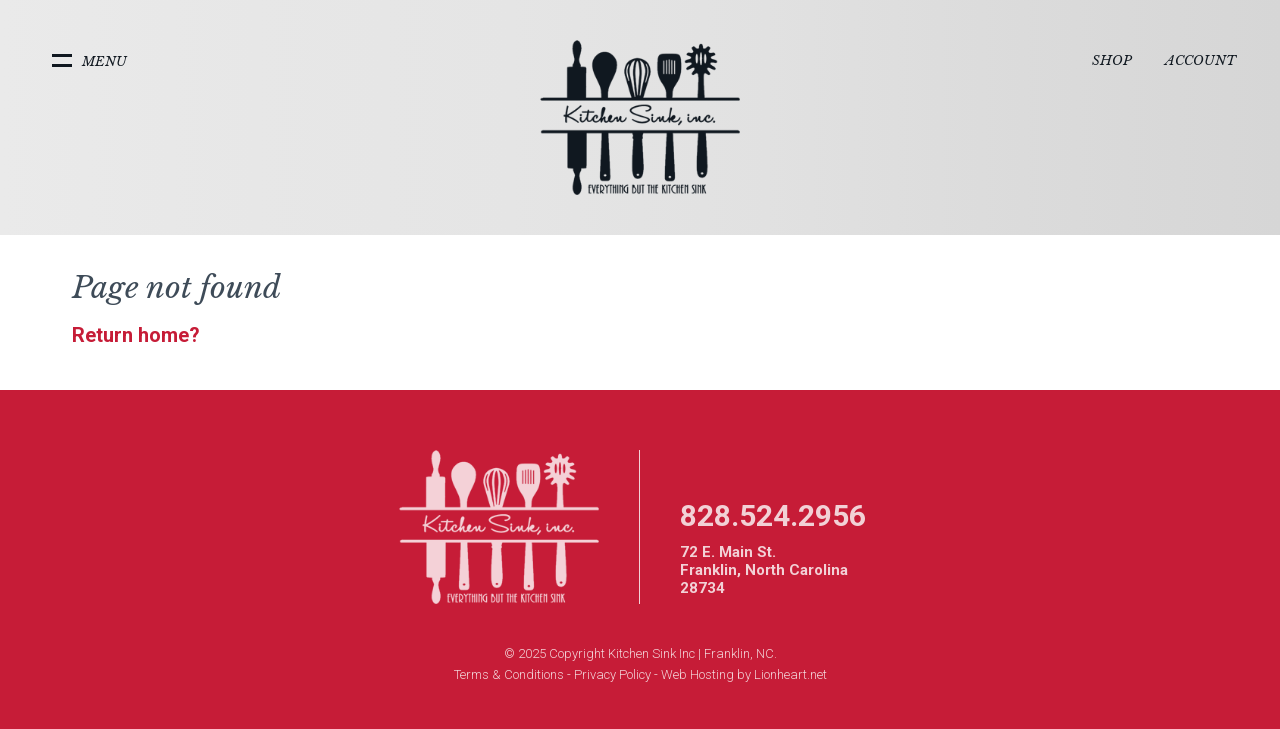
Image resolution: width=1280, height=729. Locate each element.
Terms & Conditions (509, 674)
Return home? (136, 335)
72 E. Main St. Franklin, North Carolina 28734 (764, 570)
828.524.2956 (773, 515)
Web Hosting (697, 674)
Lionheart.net (790, 674)
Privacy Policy (612, 674)
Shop (1112, 60)
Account (1200, 60)
